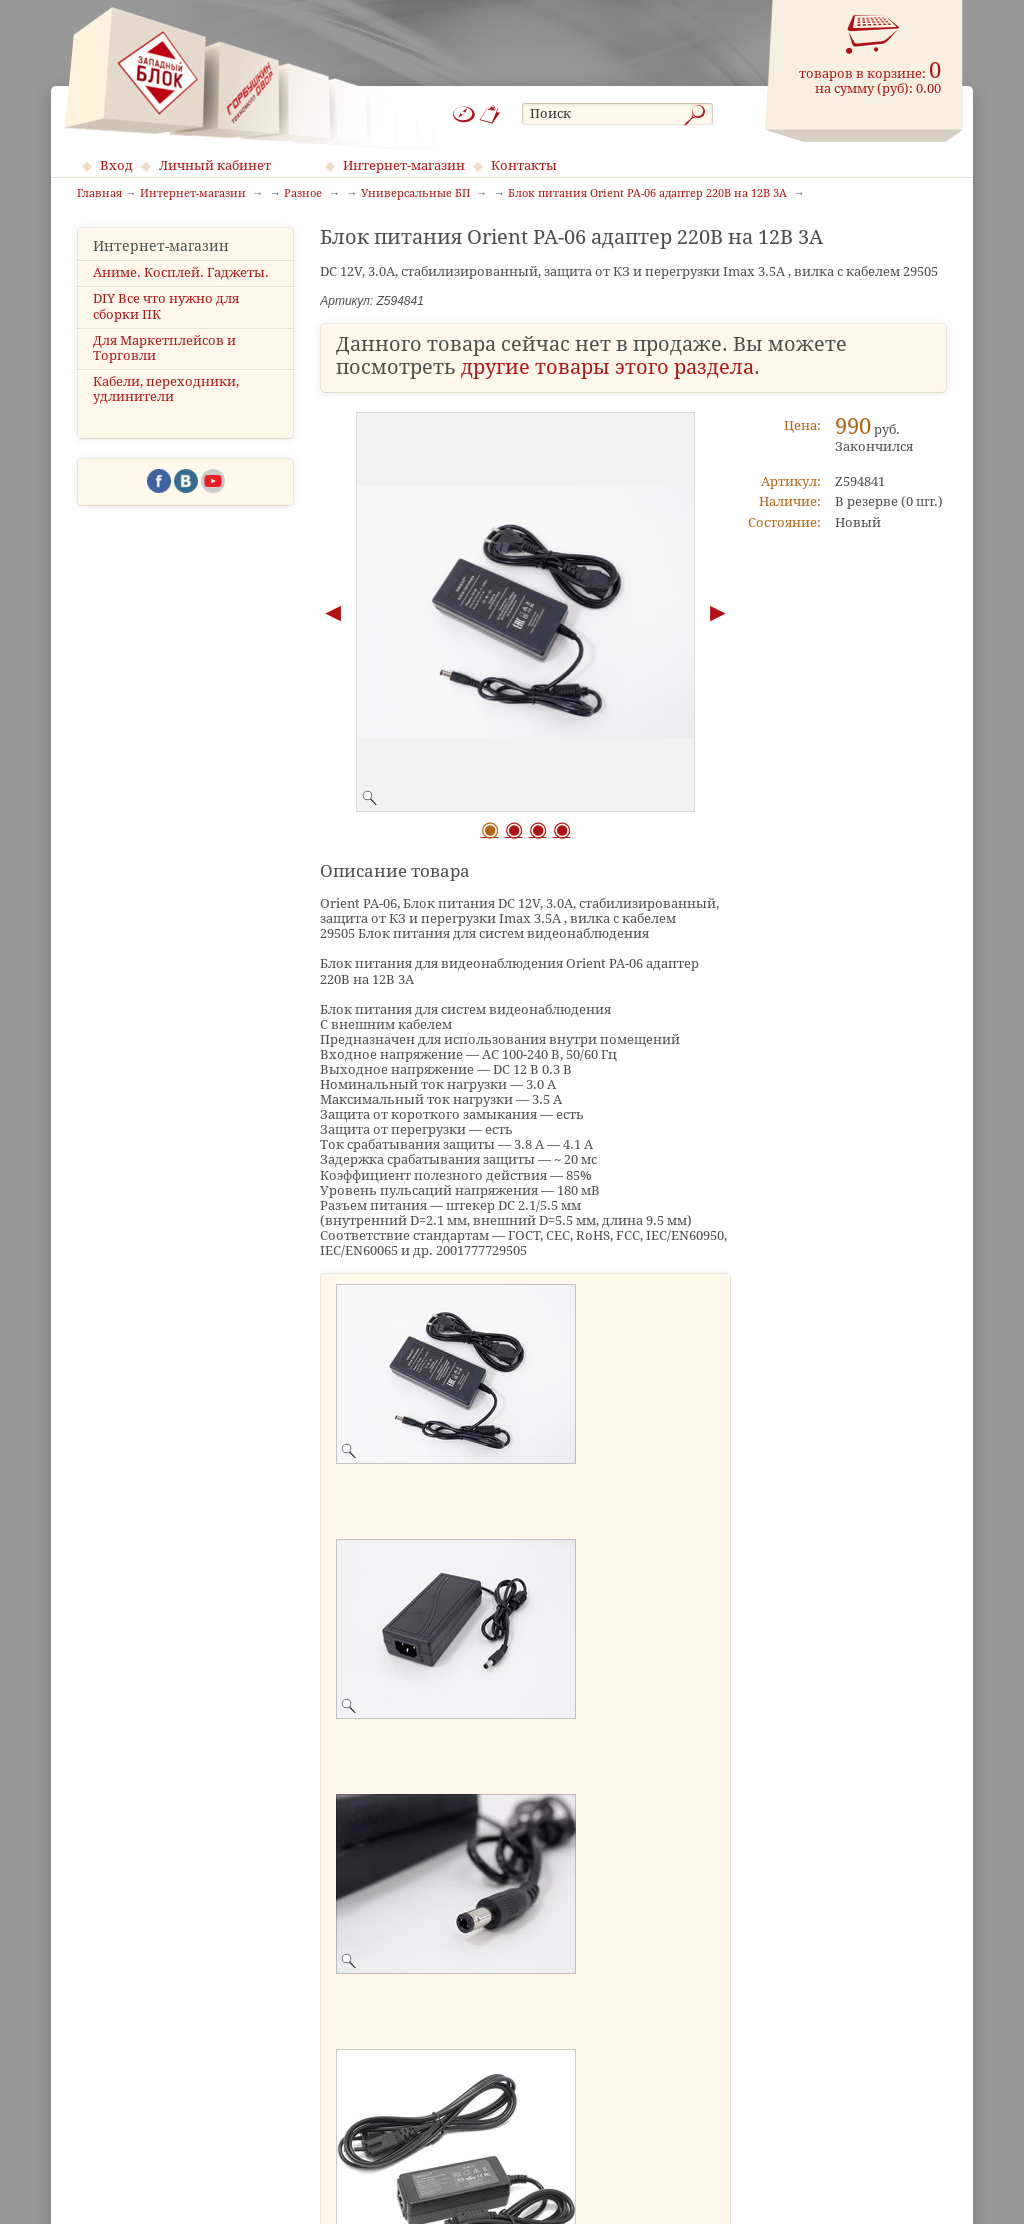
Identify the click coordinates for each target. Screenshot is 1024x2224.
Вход (116, 165)
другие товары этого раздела (607, 367)
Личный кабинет (215, 165)
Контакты (524, 165)
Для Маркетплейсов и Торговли (164, 348)
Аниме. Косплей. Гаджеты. (181, 272)
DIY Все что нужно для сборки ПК (166, 306)
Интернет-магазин (404, 165)
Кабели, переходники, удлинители (166, 389)
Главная (99, 194)
